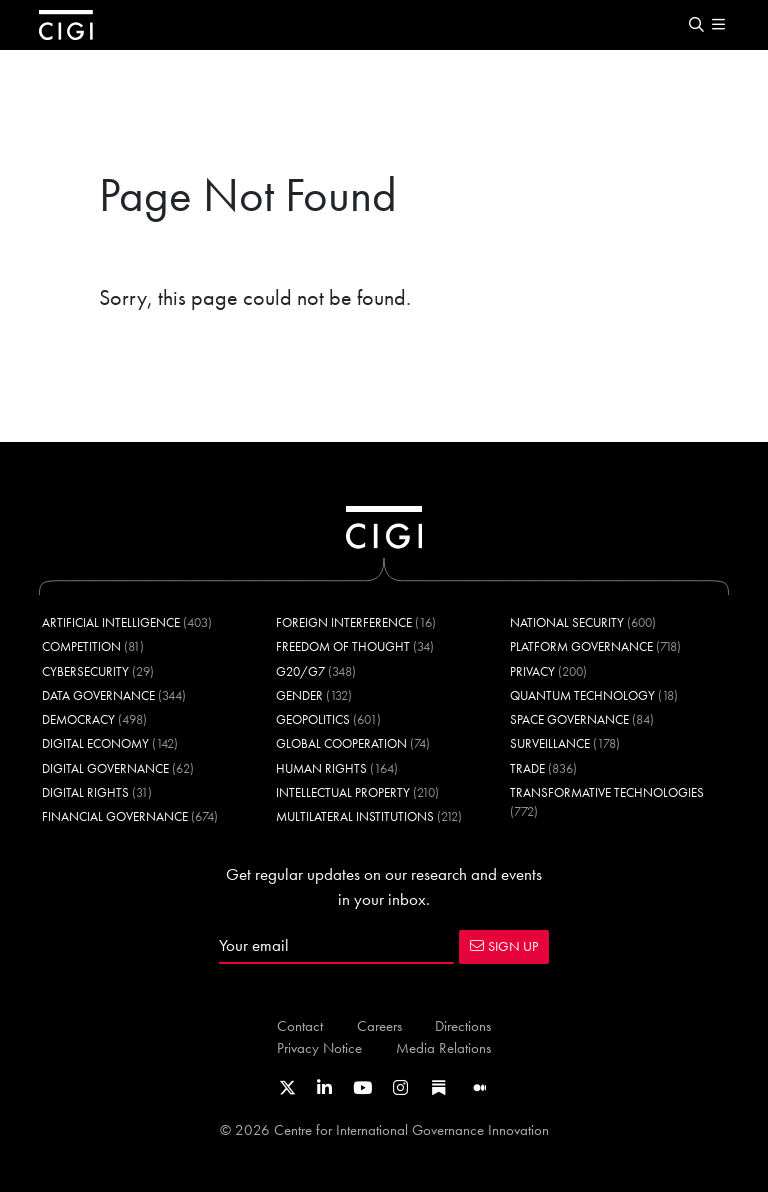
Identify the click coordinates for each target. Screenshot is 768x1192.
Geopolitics (313, 719)
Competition (81, 646)
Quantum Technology (582, 695)
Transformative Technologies (607, 792)
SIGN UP (504, 946)
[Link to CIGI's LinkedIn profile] (324, 1088)
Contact (300, 1025)
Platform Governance (581, 646)
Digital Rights (85, 792)
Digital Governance (105, 768)
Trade (527, 768)
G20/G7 (300, 671)
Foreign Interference (344, 622)
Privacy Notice (319, 1047)
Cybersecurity (85, 671)
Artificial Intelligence (111, 622)
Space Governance (569, 719)
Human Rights (321, 768)
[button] (696, 25)
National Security (567, 622)
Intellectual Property (343, 792)
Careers (379, 1025)
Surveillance (550, 743)
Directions (463, 1025)
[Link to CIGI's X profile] (287, 1088)
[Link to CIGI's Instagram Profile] (400, 1088)
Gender (299, 695)
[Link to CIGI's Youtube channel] (362, 1088)
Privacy (532, 671)
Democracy (78, 719)
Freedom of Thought (343, 646)
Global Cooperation (341, 743)
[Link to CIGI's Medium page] (480, 1088)
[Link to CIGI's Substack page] (439, 1088)
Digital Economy (95, 743)
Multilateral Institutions (355, 816)
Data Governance (98, 695)
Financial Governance (115, 816)
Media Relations (443, 1047)
